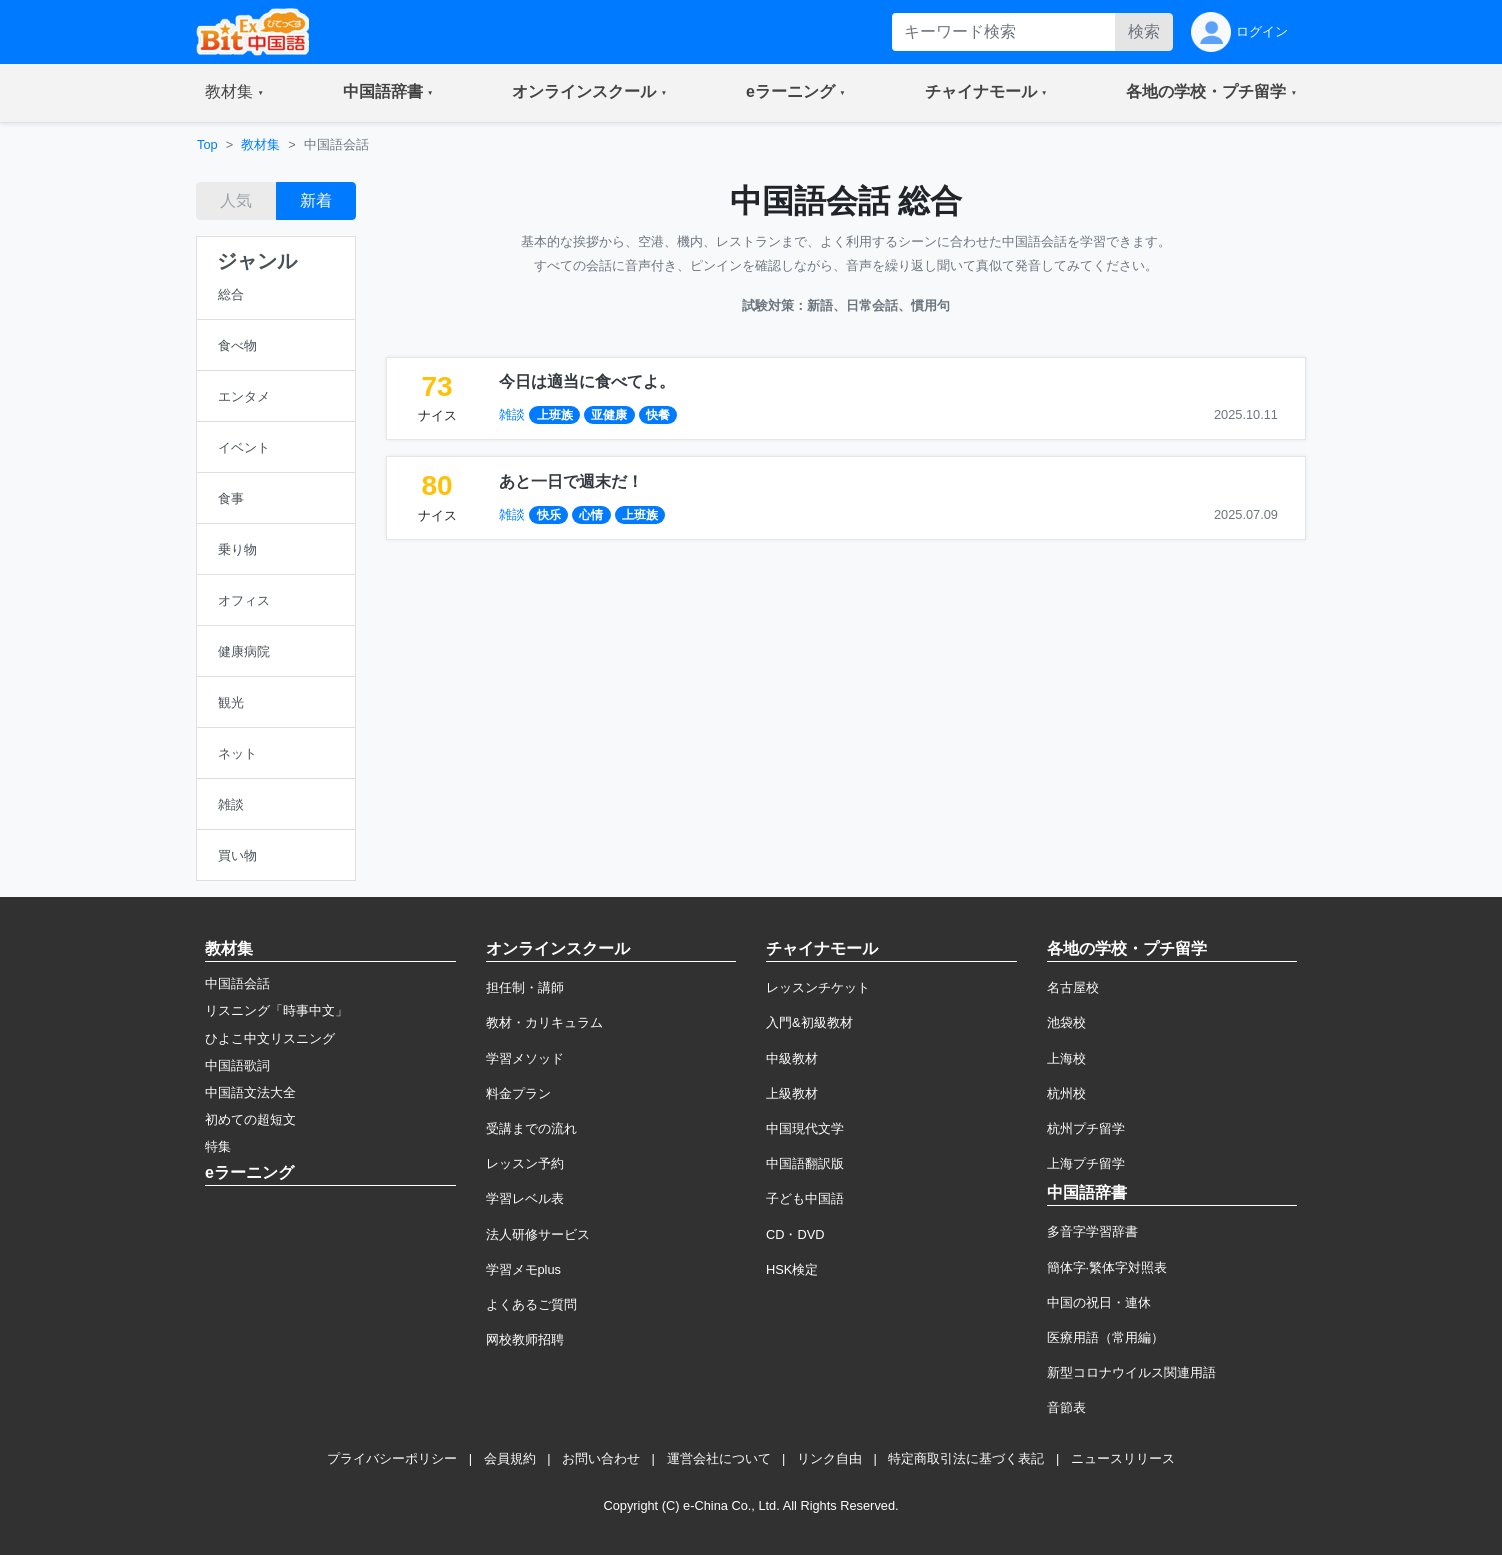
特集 (218, 1146)
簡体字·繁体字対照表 (1107, 1267)
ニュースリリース (1123, 1458)
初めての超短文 (250, 1119)
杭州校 (1066, 1093)
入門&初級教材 (809, 1022)
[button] (234, 93)
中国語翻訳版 (805, 1163)
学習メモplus (523, 1269)
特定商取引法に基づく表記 (966, 1458)
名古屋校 (1073, 987)
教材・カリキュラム (544, 1022)
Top (207, 144)
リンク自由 (829, 1458)
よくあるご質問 (531, 1304)
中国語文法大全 (250, 1092)
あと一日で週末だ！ (571, 481)
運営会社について (719, 1458)
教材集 (260, 144)
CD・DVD (795, 1234)
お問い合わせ (601, 1458)
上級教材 (792, 1093)
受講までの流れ (531, 1128)
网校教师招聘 (525, 1339)
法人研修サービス (538, 1234)
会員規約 (510, 1458)
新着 (316, 200)
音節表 (1066, 1407)
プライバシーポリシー (392, 1458)
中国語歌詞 (237, 1065)
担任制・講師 (525, 987)
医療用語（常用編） (1105, 1337)
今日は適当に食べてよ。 (587, 381)
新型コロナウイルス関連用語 (1131, 1372)
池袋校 (1066, 1022)
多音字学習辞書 (1092, 1231)
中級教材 (792, 1058)
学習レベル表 (525, 1198)
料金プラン (518, 1093)
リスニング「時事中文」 (276, 1010)
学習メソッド (525, 1058)
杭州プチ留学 (1086, 1128)
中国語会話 (237, 983)
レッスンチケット (818, 987)
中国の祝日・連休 (1099, 1302)
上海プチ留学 (1086, 1163)
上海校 (1066, 1058)
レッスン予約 (525, 1163)
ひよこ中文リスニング (270, 1038)
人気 (236, 200)
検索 (1144, 31)
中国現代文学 (805, 1128)
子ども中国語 (805, 1198)
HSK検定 (792, 1269)
